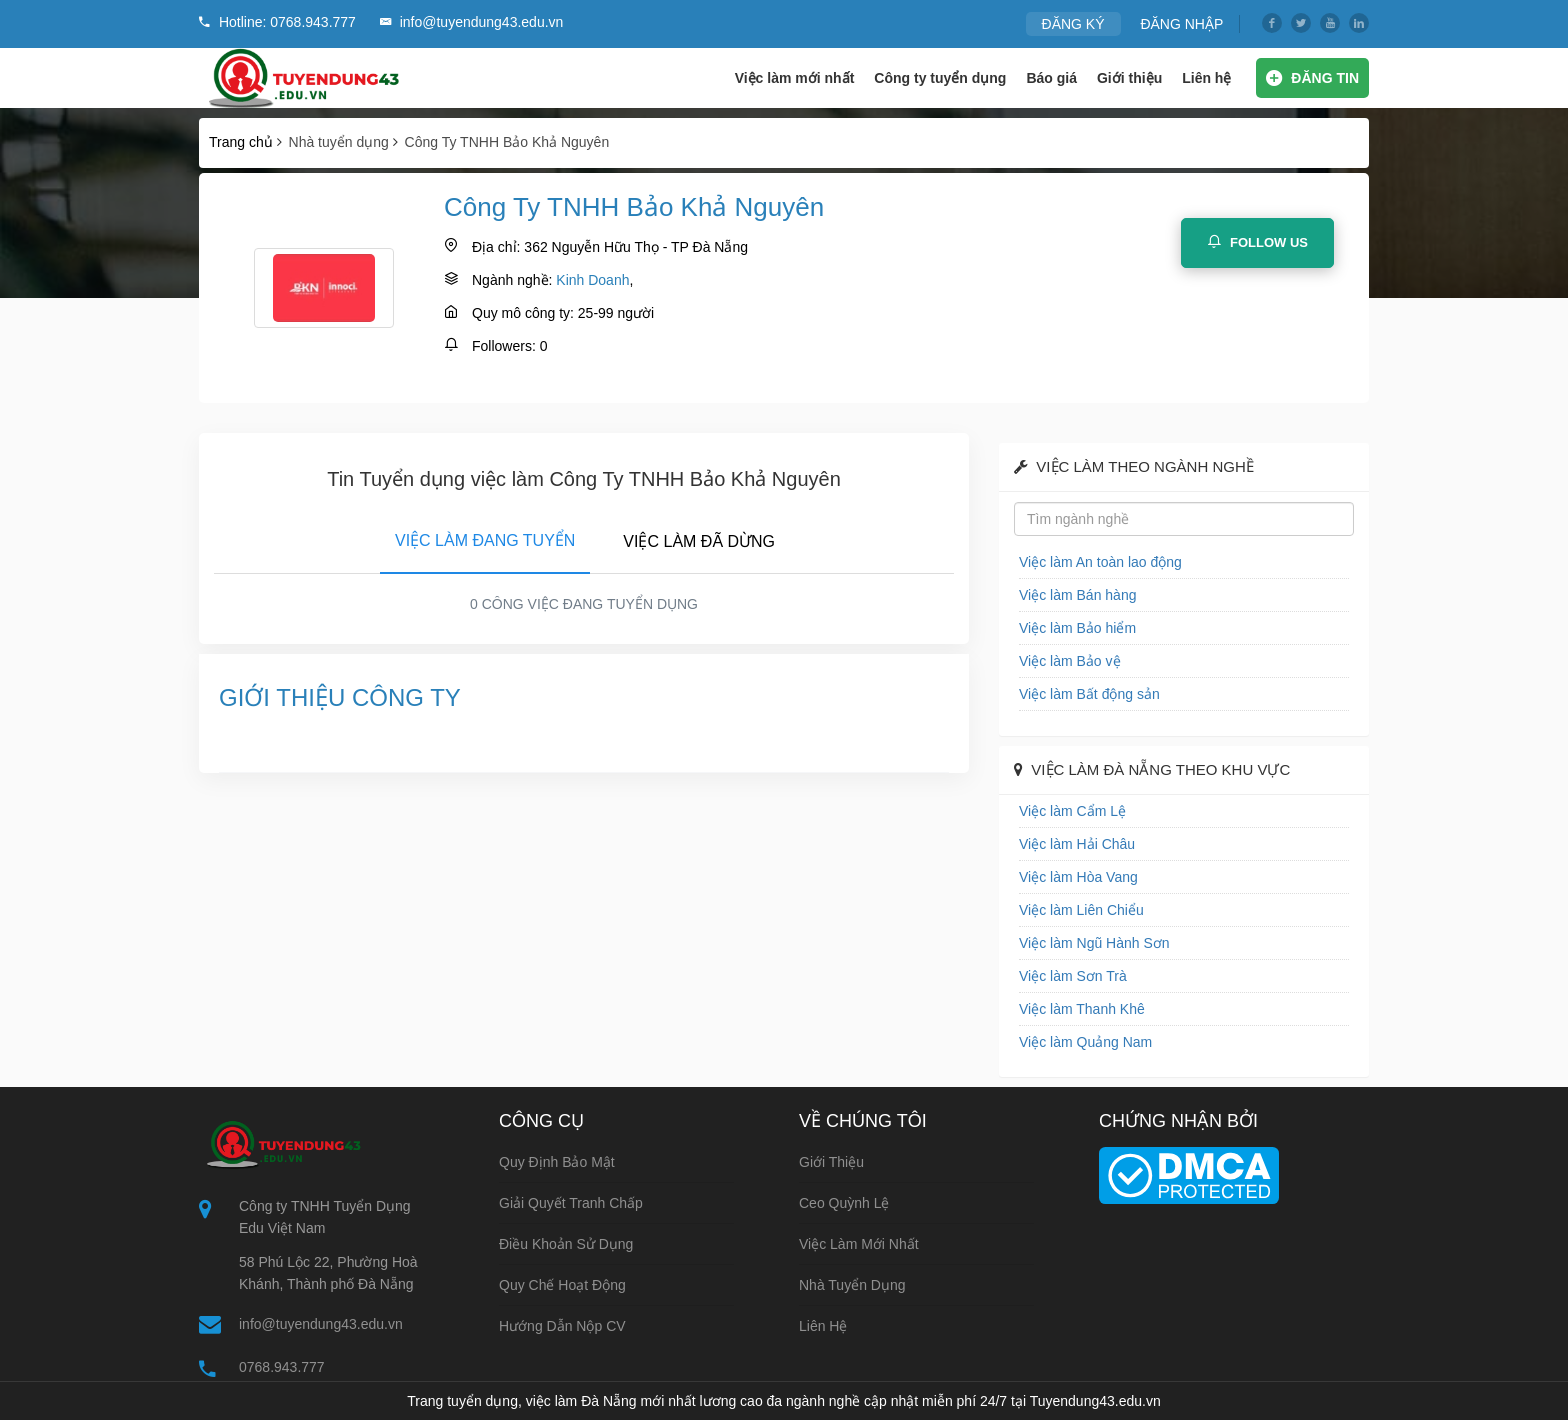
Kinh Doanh (592, 280)
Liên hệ (1206, 78)
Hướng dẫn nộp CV (562, 1326)
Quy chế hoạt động (562, 1285)
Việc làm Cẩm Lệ (1072, 811)
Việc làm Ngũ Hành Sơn (1094, 943)
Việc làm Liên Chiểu (1081, 910)
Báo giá (1051, 78)
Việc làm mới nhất (795, 78)
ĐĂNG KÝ (1073, 24)
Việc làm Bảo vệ (1070, 661)
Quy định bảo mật (557, 1162)
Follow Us (1257, 242)
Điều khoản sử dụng (566, 1244)
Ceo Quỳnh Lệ (844, 1203)
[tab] (485, 537)
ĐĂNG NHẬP (1181, 24)
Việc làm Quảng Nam (1085, 1042)
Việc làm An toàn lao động (1100, 562)
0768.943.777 (282, 1367)
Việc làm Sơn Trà (1073, 976)
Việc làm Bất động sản (1089, 694)
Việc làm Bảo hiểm (1077, 628)
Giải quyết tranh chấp (571, 1203)
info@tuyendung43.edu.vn (321, 1324)
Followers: (504, 346)
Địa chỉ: (496, 247)
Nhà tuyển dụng (852, 1285)
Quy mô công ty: (523, 313)
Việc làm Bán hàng (1077, 595)
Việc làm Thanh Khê (1082, 1009)
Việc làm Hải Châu (1077, 844)
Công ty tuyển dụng (940, 78)
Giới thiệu (1129, 78)
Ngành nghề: (512, 280)
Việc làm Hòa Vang (1078, 877)
